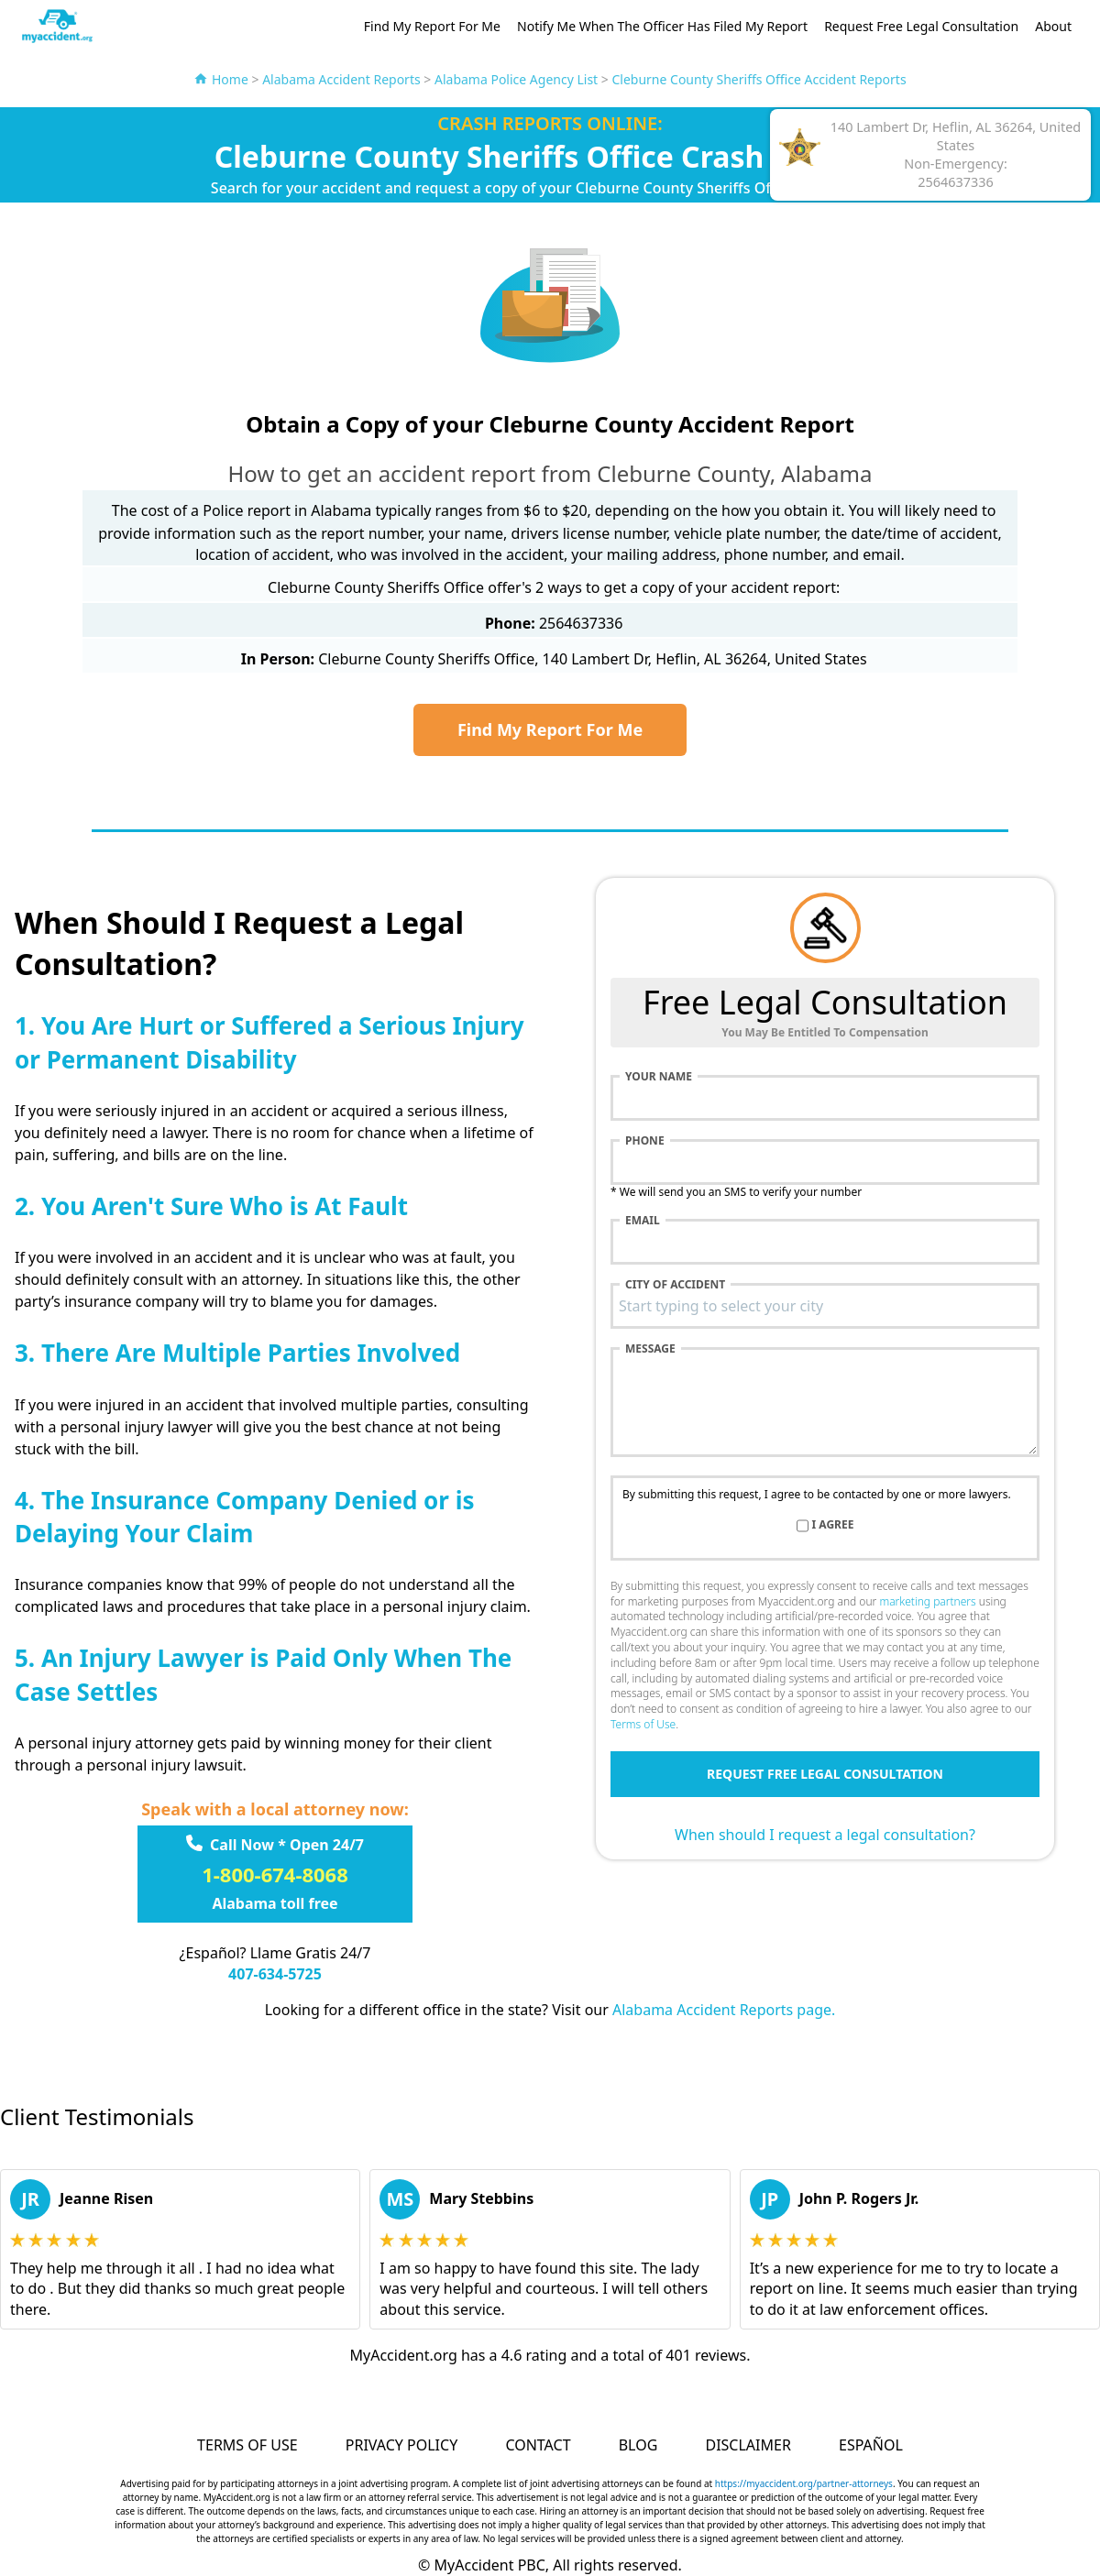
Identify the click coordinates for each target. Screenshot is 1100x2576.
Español (871, 2445)
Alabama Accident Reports (341, 79)
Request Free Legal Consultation (921, 26)
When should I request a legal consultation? (825, 1835)
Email (642, 1220)
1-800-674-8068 (275, 1874)
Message (650, 1348)
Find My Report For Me (432, 26)
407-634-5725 (275, 1974)
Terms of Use (643, 1724)
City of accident (675, 1284)
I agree (833, 1525)
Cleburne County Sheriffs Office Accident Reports (758, 79)
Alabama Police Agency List (516, 79)
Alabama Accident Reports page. (723, 2010)
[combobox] (825, 1306)
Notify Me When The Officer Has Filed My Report (662, 26)
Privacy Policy (401, 2445)
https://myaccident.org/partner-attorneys (804, 2483)
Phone (645, 1140)
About (1053, 26)
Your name (658, 1076)
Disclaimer (747, 2445)
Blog (638, 2445)
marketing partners (927, 1601)
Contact (537, 2445)
